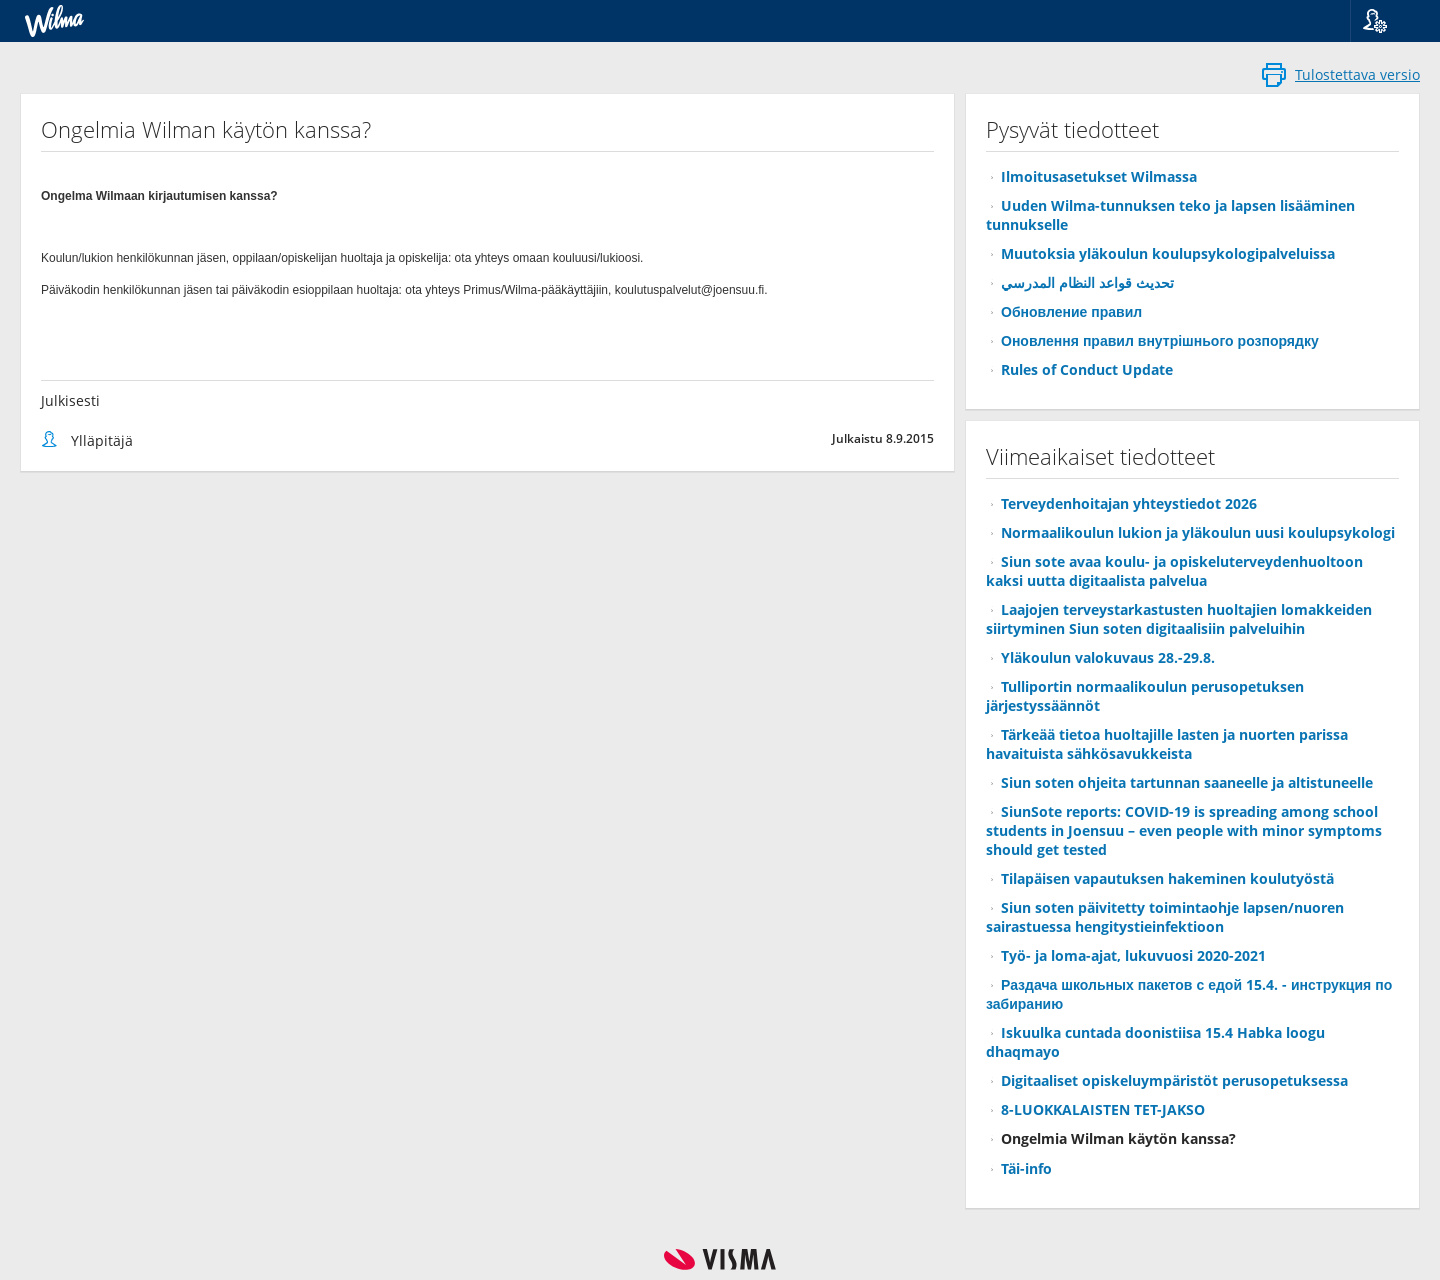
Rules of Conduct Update (1087, 369)
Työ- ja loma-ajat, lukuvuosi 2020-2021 (1133, 955)
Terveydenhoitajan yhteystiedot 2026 (1129, 503)
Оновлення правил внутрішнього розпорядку (1160, 340)
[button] (1387, 21)
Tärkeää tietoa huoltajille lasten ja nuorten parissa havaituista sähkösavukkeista (1167, 744)
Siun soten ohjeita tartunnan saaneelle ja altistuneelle (1187, 782)
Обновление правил (1071, 311)
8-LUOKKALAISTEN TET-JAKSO (1103, 1109)
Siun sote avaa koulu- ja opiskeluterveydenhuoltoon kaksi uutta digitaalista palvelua (1174, 571)
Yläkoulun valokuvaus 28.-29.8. (1108, 657)
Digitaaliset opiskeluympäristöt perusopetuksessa (1174, 1080)
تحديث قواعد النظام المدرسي (1087, 282)
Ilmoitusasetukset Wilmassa (1099, 176)
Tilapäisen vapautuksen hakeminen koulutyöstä (1167, 878)
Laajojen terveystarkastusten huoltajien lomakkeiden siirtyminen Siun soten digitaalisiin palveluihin (1179, 619)
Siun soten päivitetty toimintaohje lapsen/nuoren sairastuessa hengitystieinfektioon (1165, 917)
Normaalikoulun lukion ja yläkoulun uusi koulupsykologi (1198, 532)
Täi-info (1026, 1168)
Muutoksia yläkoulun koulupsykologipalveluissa (1168, 253)
